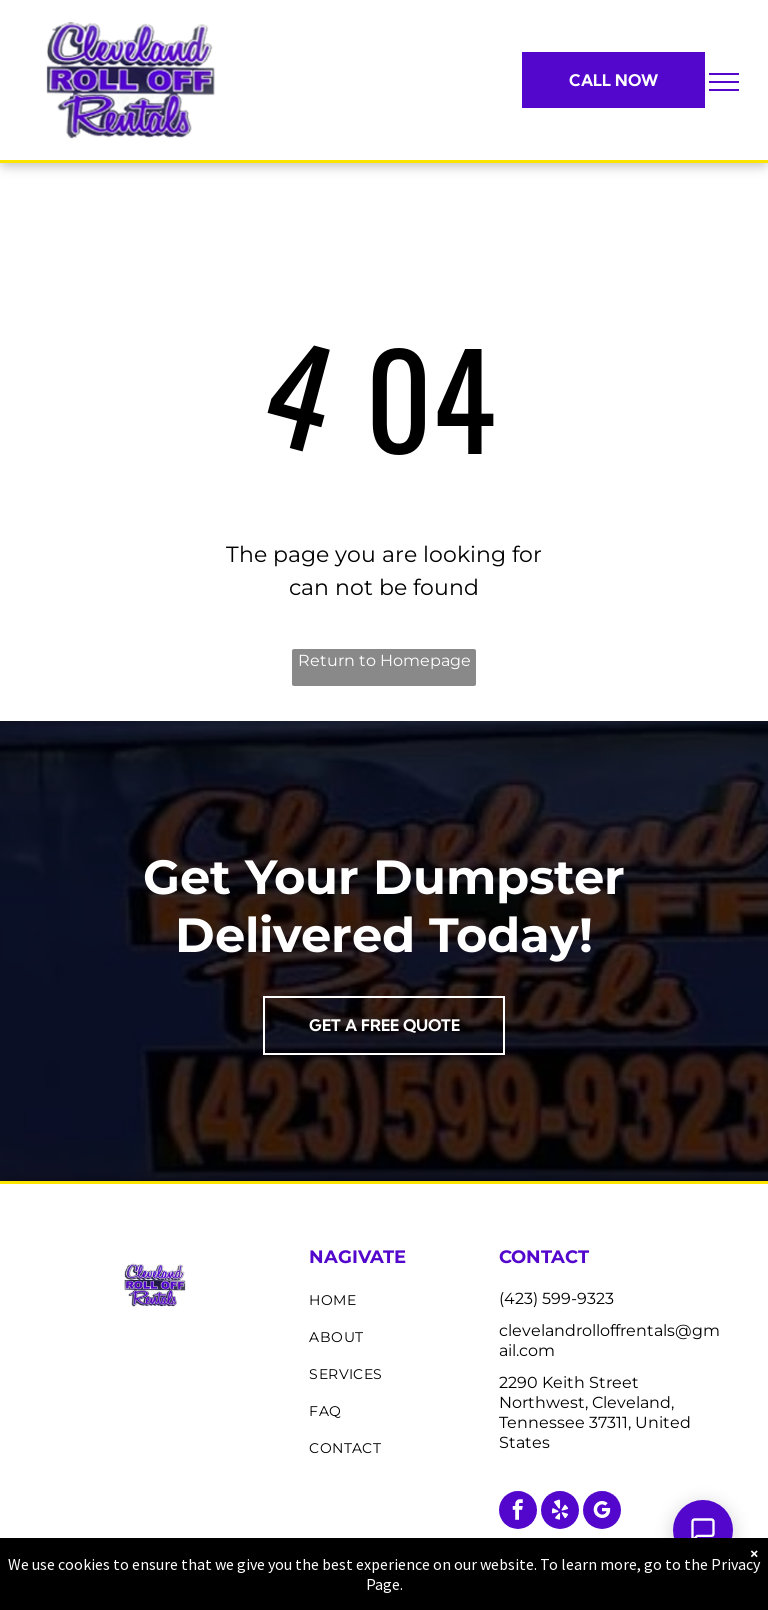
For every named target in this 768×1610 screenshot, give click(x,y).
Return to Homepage (384, 660)
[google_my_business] (602, 1512)
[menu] (724, 82)
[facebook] (518, 1512)
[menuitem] (396, 1300)
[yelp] (560, 1512)
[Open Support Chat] (703, 1530)
